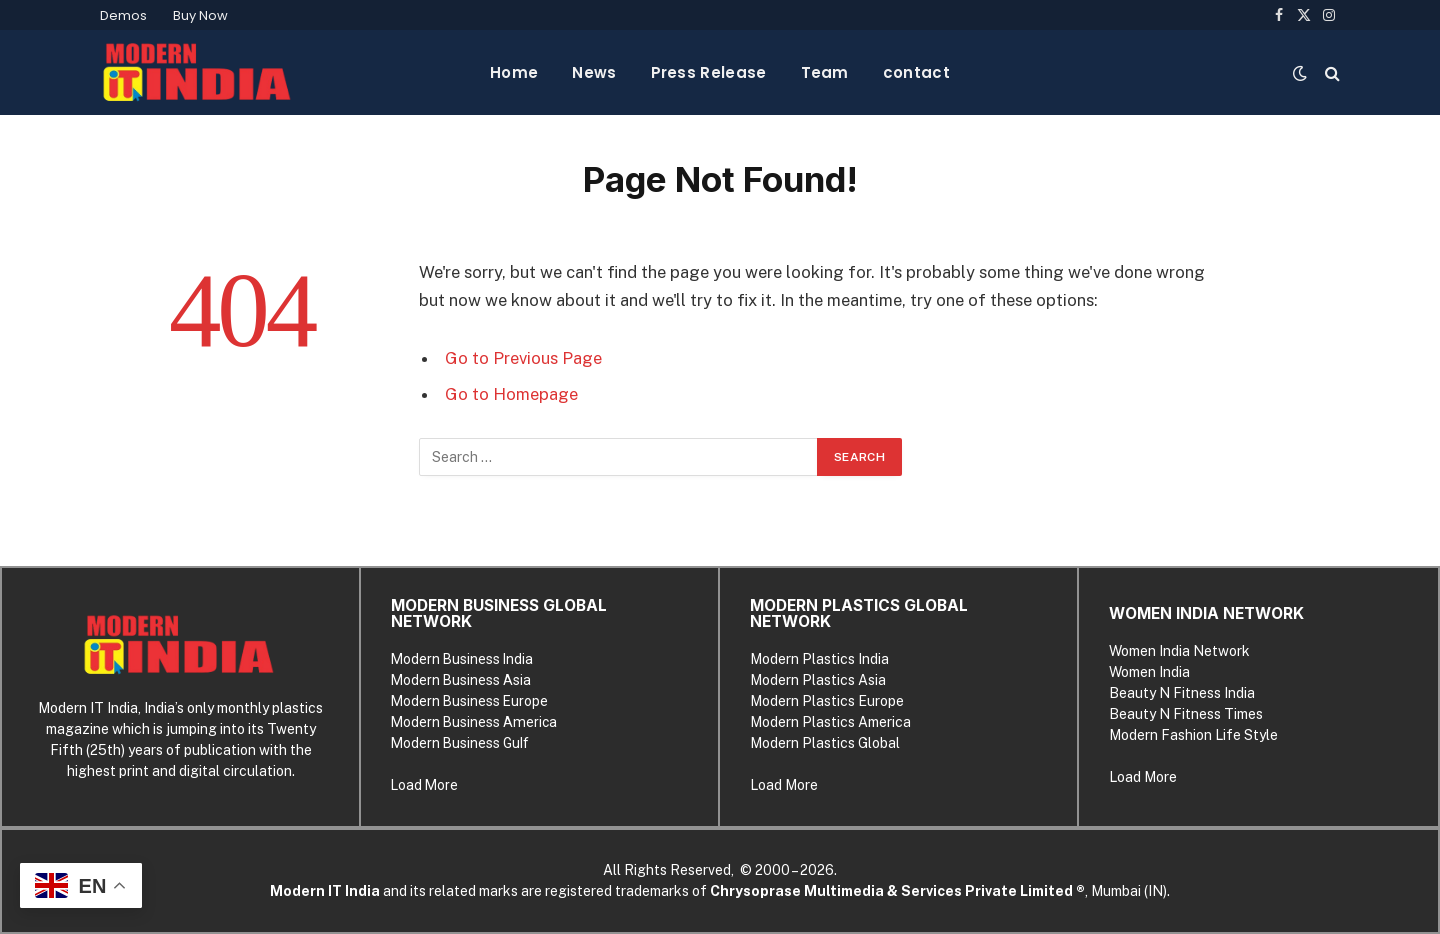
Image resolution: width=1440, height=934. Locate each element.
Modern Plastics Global (825, 743)
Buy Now (200, 15)
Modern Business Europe (469, 701)
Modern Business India (462, 659)
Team (825, 72)
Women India (1149, 672)
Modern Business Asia (461, 680)
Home (514, 72)
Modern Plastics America (830, 722)
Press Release (709, 72)
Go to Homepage (511, 394)
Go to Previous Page (523, 358)
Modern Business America (474, 722)
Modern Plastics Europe (827, 701)
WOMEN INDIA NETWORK (1206, 613)
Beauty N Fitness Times (1186, 714)
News (594, 72)
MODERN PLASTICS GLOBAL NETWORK (859, 613)
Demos (123, 15)
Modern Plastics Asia (818, 680)
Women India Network (1179, 651)
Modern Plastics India (819, 659)
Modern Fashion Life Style (1193, 735)
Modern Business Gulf (460, 743)
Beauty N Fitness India (1182, 693)
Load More (424, 785)
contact (916, 72)
